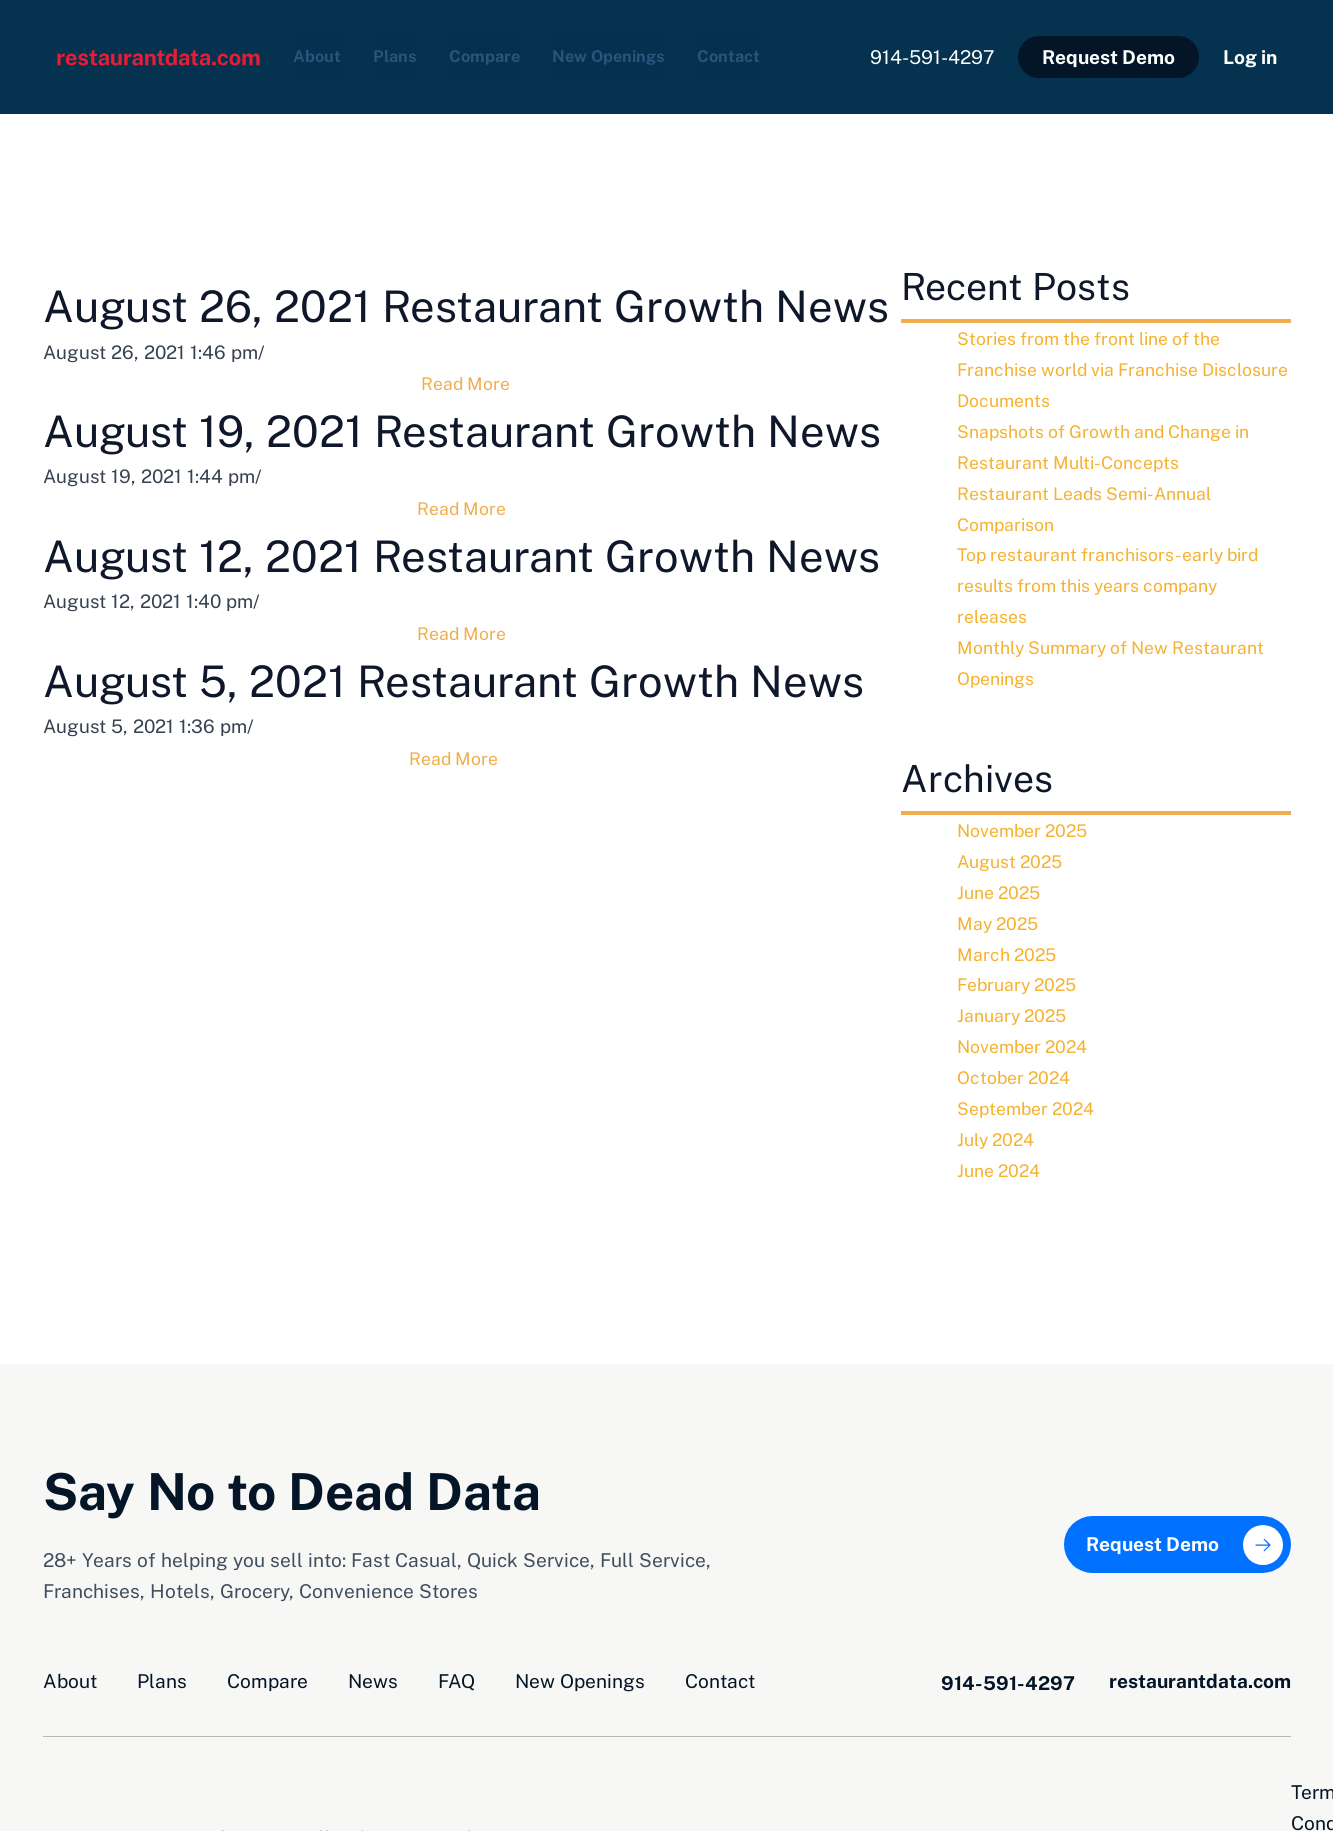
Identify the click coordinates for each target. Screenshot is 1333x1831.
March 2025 (1009, 945)
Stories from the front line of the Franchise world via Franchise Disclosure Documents (1100, 362)
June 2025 (1002, 883)
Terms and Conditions (1024, 1783)
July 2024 (999, 1130)
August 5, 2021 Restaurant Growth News (467, 892)
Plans (406, 53)
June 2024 (1002, 1161)
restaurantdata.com (1200, 1672)
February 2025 (1021, 976)
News (373, 1672)
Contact (779, 53)
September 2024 (1031, 1099)
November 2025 (1027, 822)
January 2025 (1015, 1007)
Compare (505, 53)
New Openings (645, 53)
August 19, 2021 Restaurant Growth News (466, 516)
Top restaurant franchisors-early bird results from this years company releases (1117, 578)
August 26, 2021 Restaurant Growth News (467, 328)
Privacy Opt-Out (1220, 1783)
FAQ (456, 1672)
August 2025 (1013, 853)
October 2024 (1017, 1068)
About (321, 53)
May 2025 (1000, 914)
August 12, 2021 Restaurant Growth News (467, 704)
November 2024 (1027, 1038)
